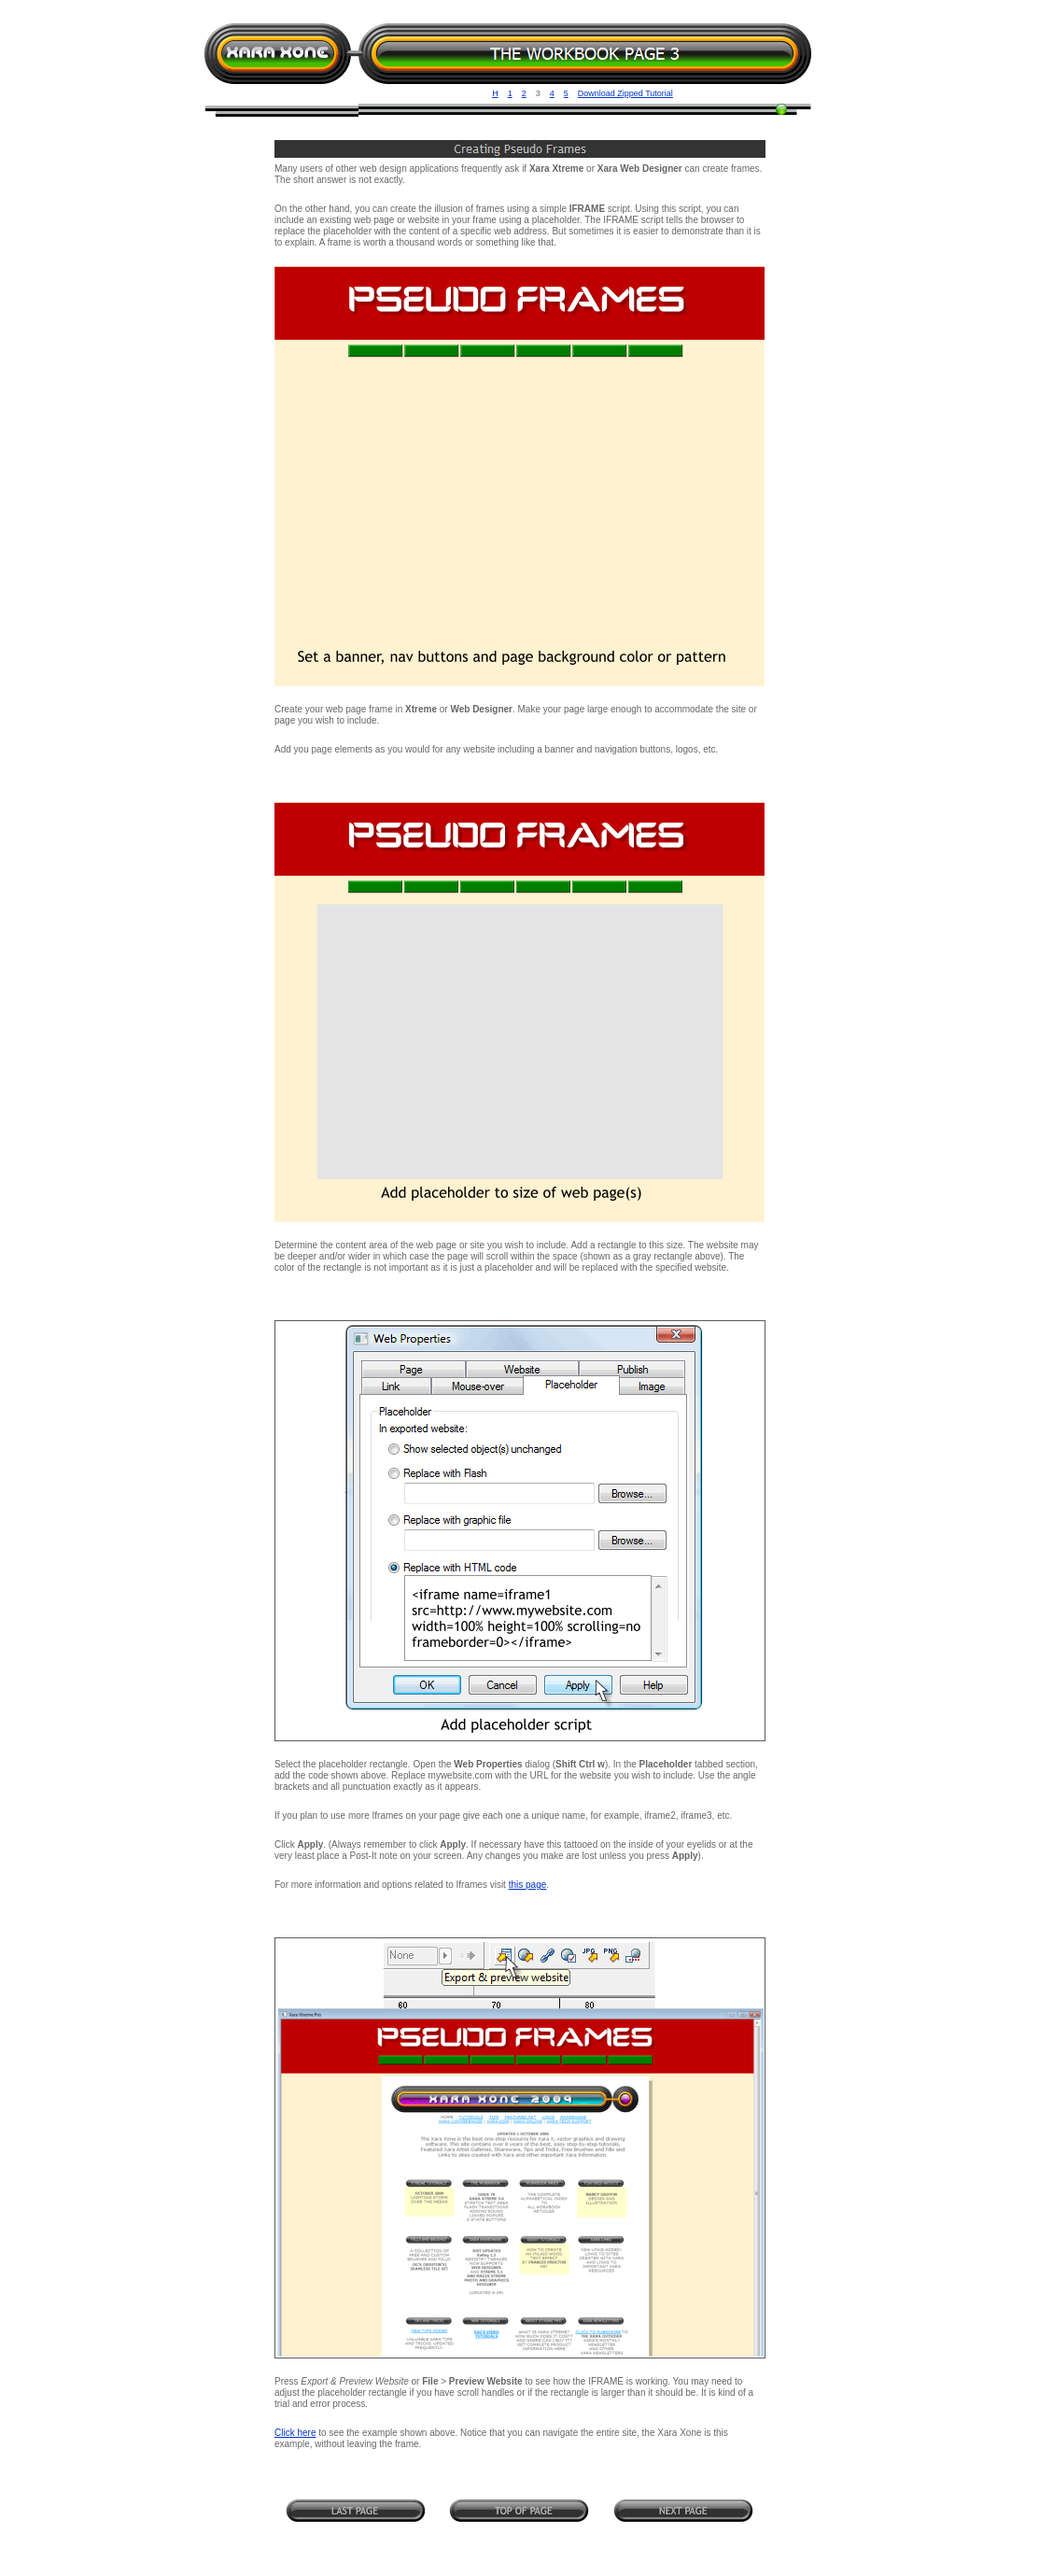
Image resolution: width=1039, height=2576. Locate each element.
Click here (295, 2433)
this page (528, 1884)
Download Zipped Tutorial (625, 93)
